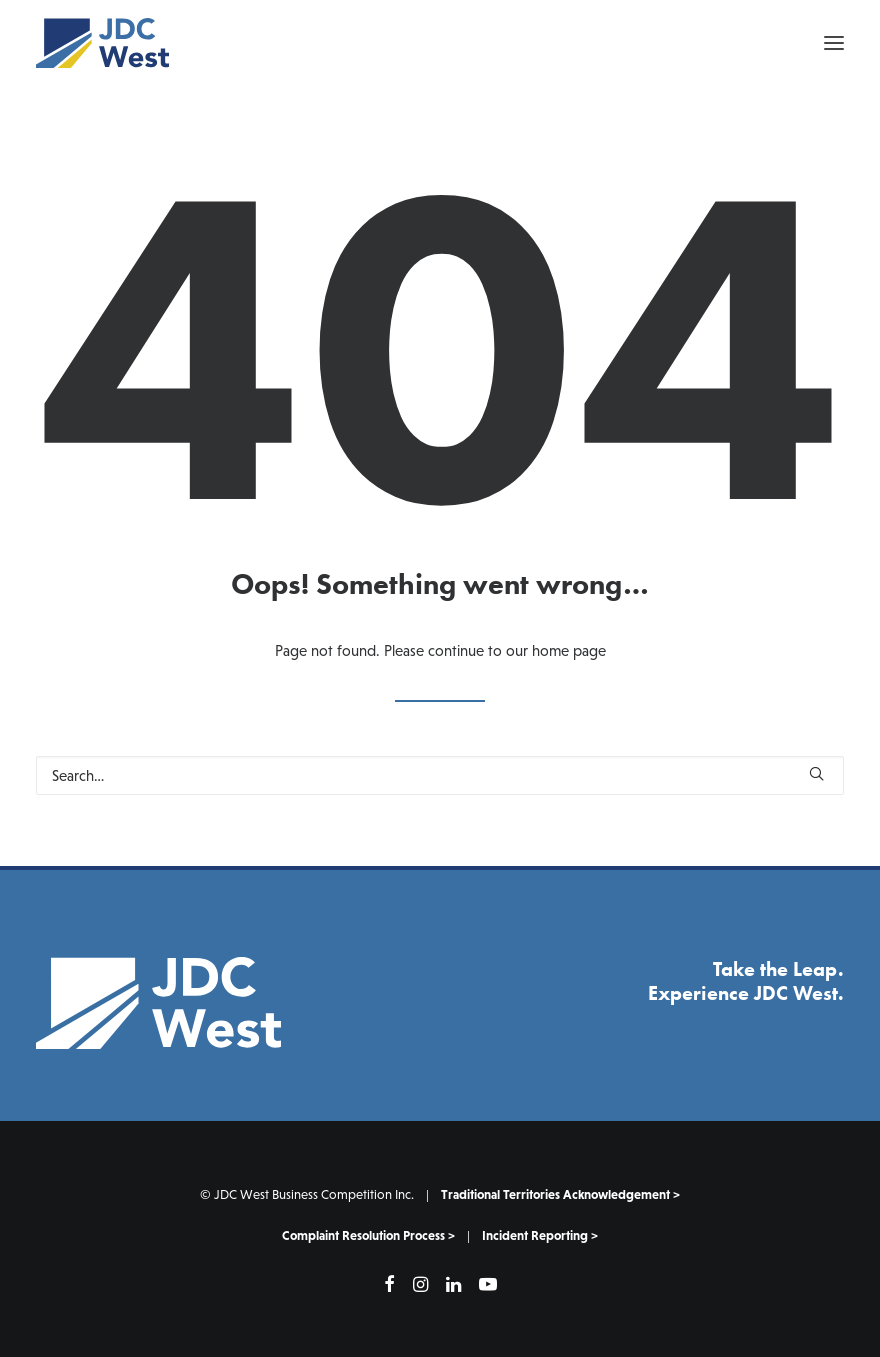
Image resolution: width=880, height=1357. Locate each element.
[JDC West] (102, 43)
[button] (834, 43)
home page (569, 650)
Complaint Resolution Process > (368, 1235)
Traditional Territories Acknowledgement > (560, 1194)
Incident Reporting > (540, 1235)
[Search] (440, 775)
